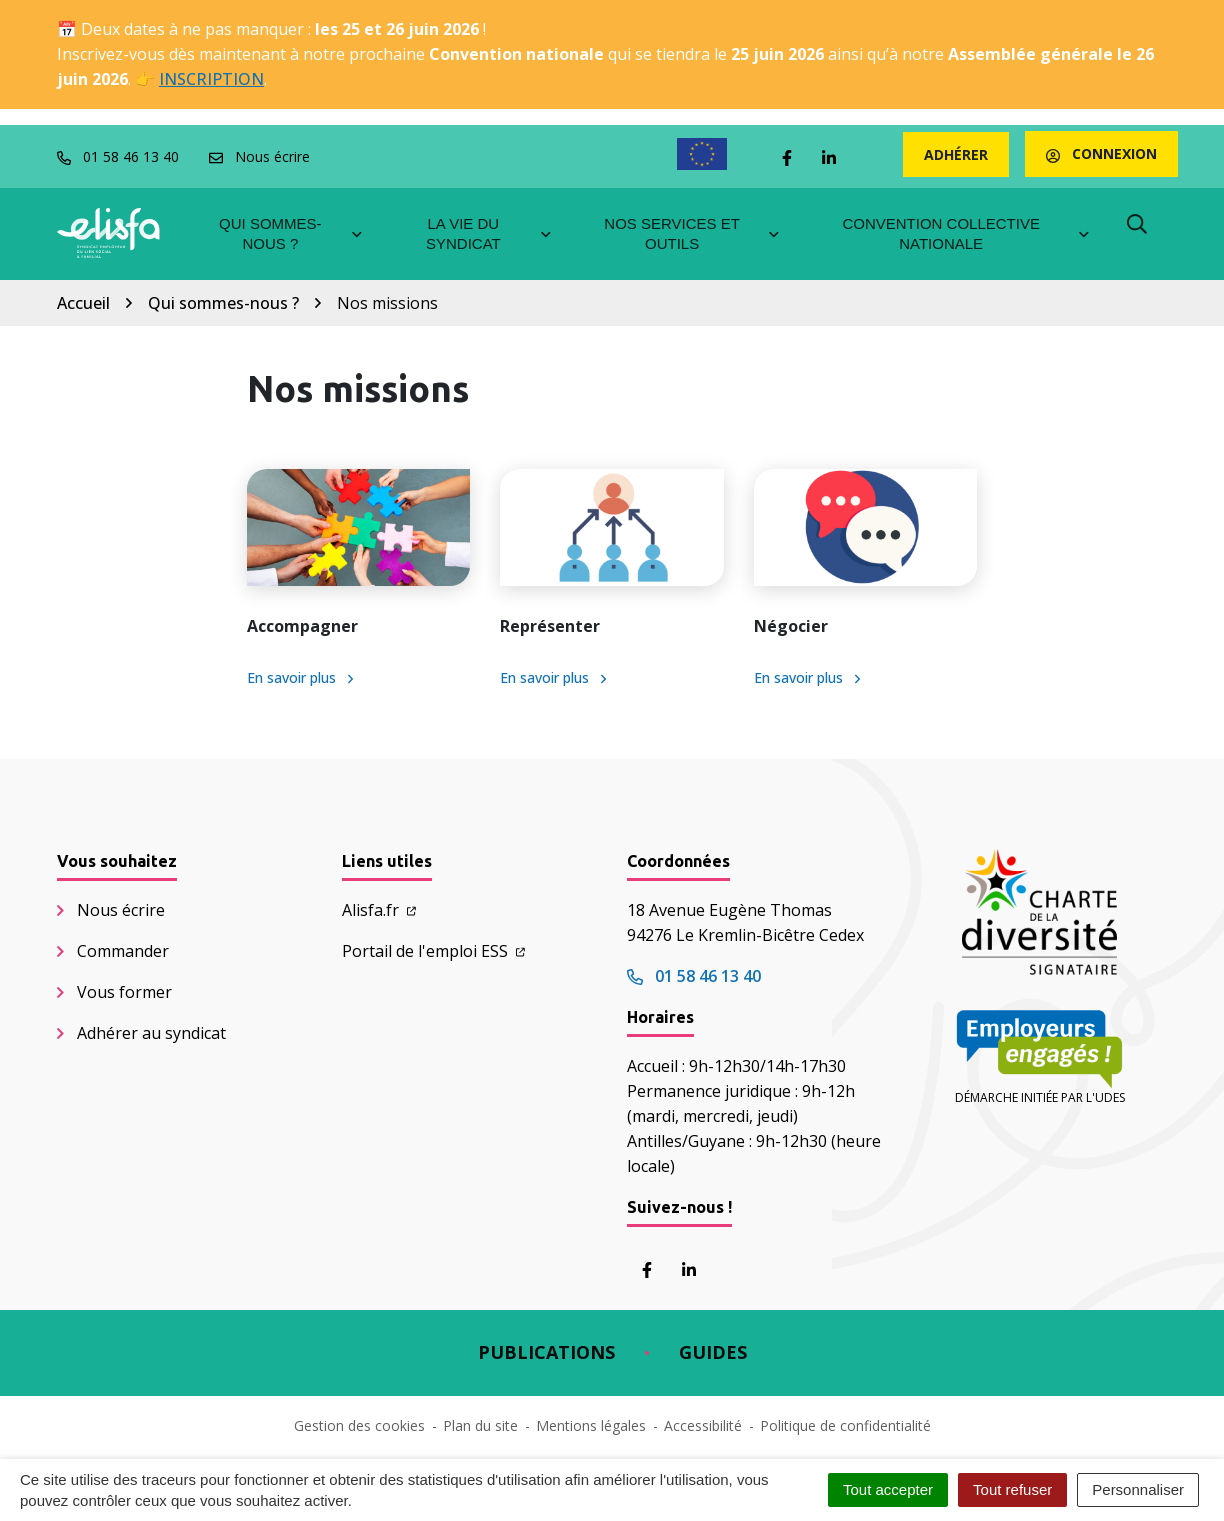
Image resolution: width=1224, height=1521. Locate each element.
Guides (713, 1352)
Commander (123, 951)
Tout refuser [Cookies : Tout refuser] (1012, 1489)
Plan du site (480, 1425)
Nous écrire (121, 910)
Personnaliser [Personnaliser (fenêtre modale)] (1138, 1489)
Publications (546, 1352)
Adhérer (956, 154)
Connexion (1101, 153)
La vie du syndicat (490, 233)
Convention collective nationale (966, 233)
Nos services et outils (692, 233)
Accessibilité (703, 1425)
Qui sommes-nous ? (291, 233)
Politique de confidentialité (845, 1425)
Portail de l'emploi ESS (433, 951)
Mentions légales (591, 1425)
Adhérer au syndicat (151, 1033)
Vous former (124, 992)
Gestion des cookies (359, 1425)
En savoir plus (300, 677)
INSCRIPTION (211, 79)
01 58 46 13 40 (694, 976)
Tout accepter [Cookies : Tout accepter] (888, 1489)
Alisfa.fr (379, 910)
